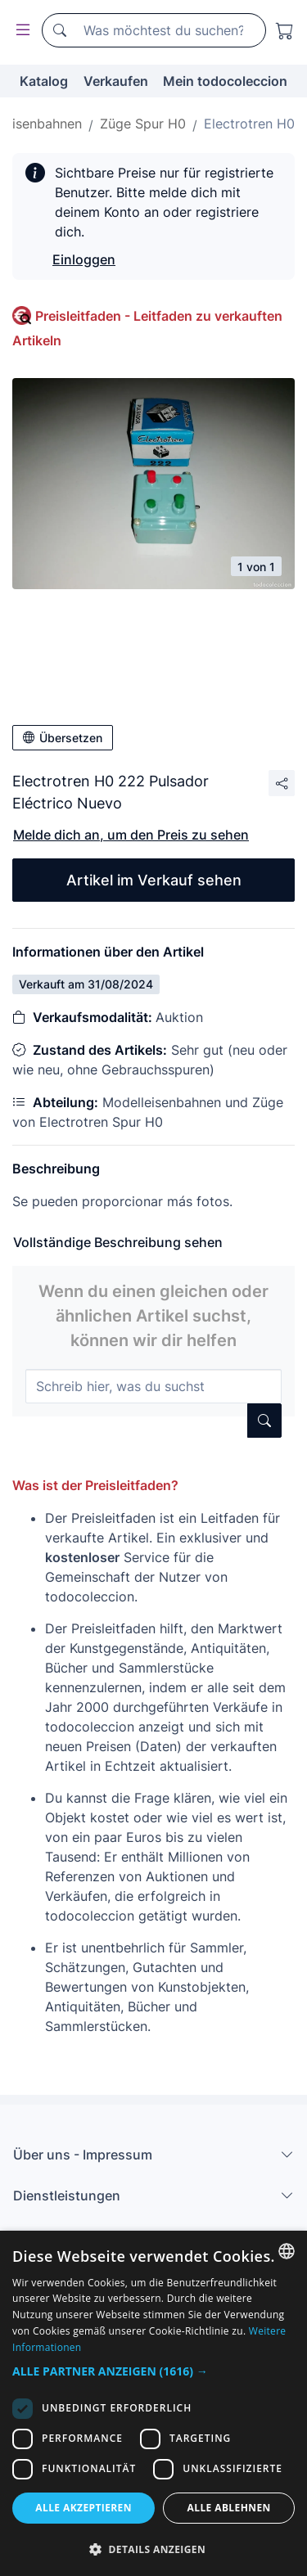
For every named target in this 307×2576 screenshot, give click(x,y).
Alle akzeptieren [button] (83, 2508)
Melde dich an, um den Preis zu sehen (131, 834)
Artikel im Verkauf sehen (154, 880)
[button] (153, 2371)
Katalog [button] (44, 81)
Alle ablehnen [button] (229, 2508)
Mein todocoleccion (225, 81)
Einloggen (83, 259)
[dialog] (153, 2403)
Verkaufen (116, 81)
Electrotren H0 (249, 123)
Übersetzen (62, 738)
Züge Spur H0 (143, 123)
